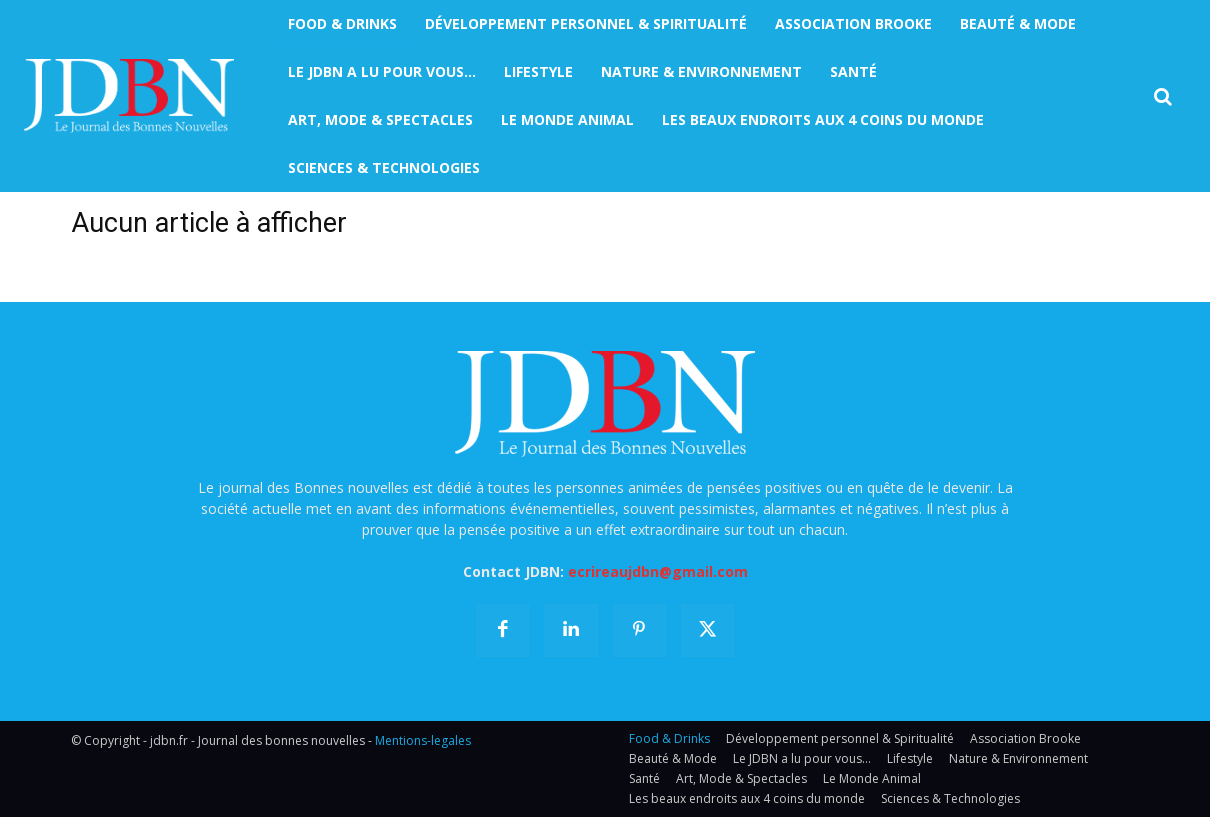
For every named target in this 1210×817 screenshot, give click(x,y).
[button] (1163, 97)
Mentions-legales (423, 740)
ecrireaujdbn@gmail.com (658, 571)
